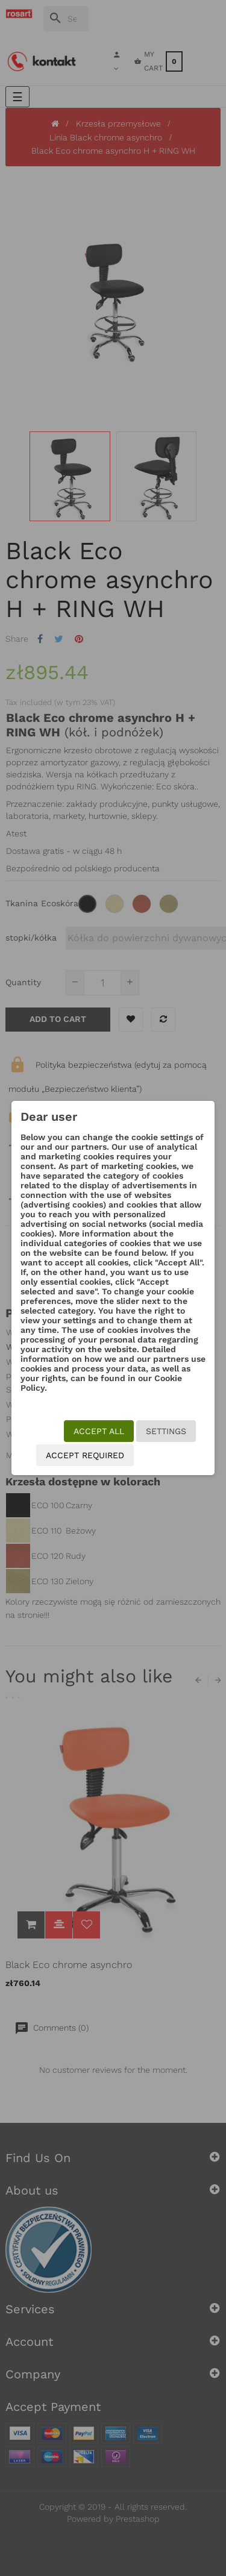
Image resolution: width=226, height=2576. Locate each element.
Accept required (85, 1455)
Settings (166, 1431)
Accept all (99, 1431)
